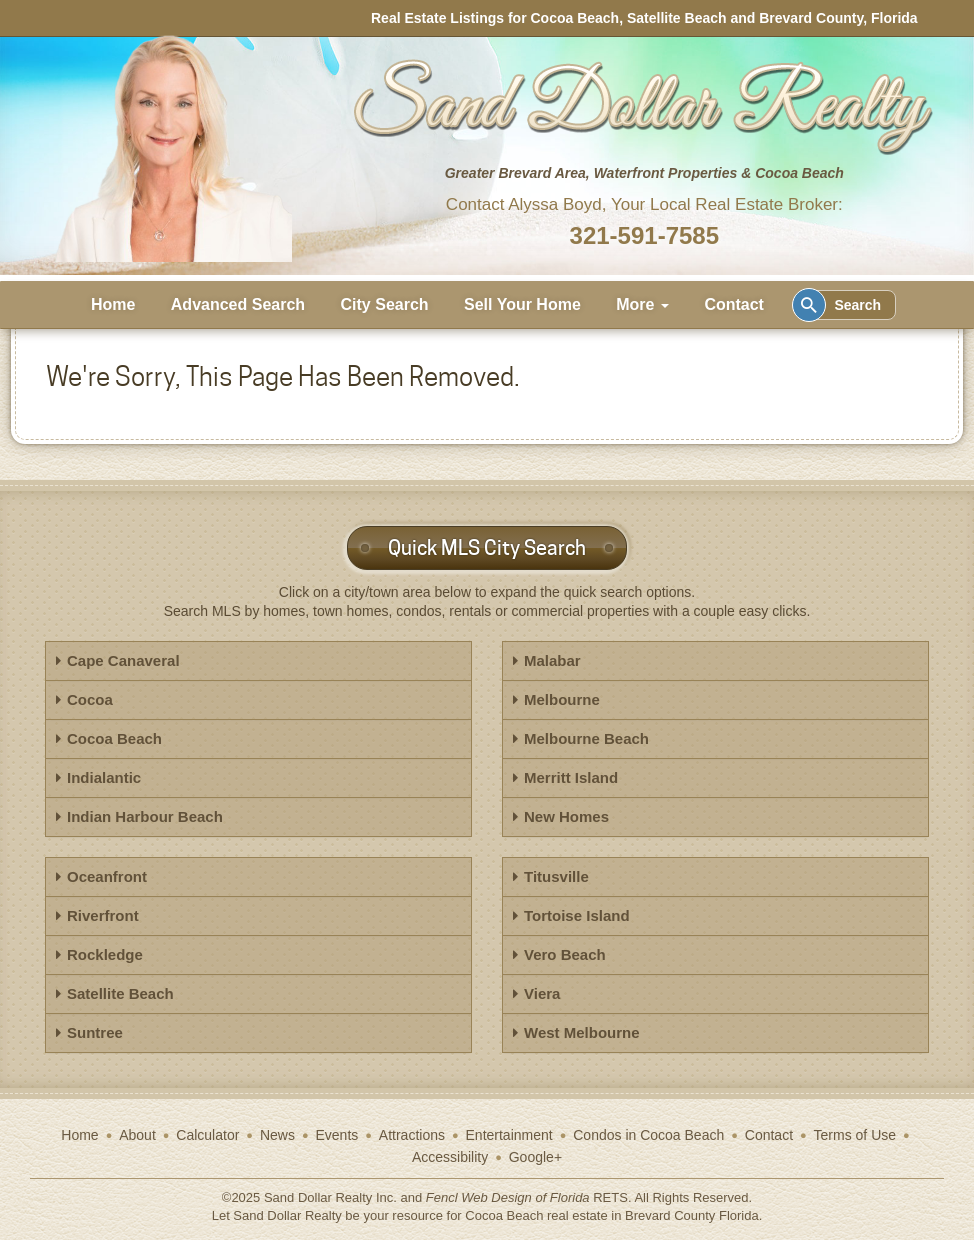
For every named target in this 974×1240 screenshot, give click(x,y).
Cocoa (90, 699)
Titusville (556, 876)
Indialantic (104, 777)
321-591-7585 (644, 235)
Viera (542, 993)
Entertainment (509, 1135)
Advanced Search (238, 304)
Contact (734, 304)
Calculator (207, 1135)
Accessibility (450, 1157)
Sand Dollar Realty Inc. (330, 1197)
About (137, 1135)
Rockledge (105, 954)
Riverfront (103, 915)
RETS (610, 1197)
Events (336, 1135)
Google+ (535, 1157)
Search (841, 305)
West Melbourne (582, 1032)
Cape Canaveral (123, 660)
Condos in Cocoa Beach (648, 1135)
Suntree (95, 1032)
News (277, 1135)
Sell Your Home (522, 304)
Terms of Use (855, 1135)
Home (113, 304)
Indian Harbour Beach (145, 816)
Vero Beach (565, 954)
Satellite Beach (120, 993)
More (642, 304)
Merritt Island (571, 777)
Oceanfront (107, 876)
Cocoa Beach (114, 738)
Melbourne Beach (586, 738)
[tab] (258, 661)
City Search (385, 304)
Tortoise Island (577, 915)
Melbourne (562, 699)
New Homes (566, 816)
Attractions (412, 1135)
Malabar (552, 660)
